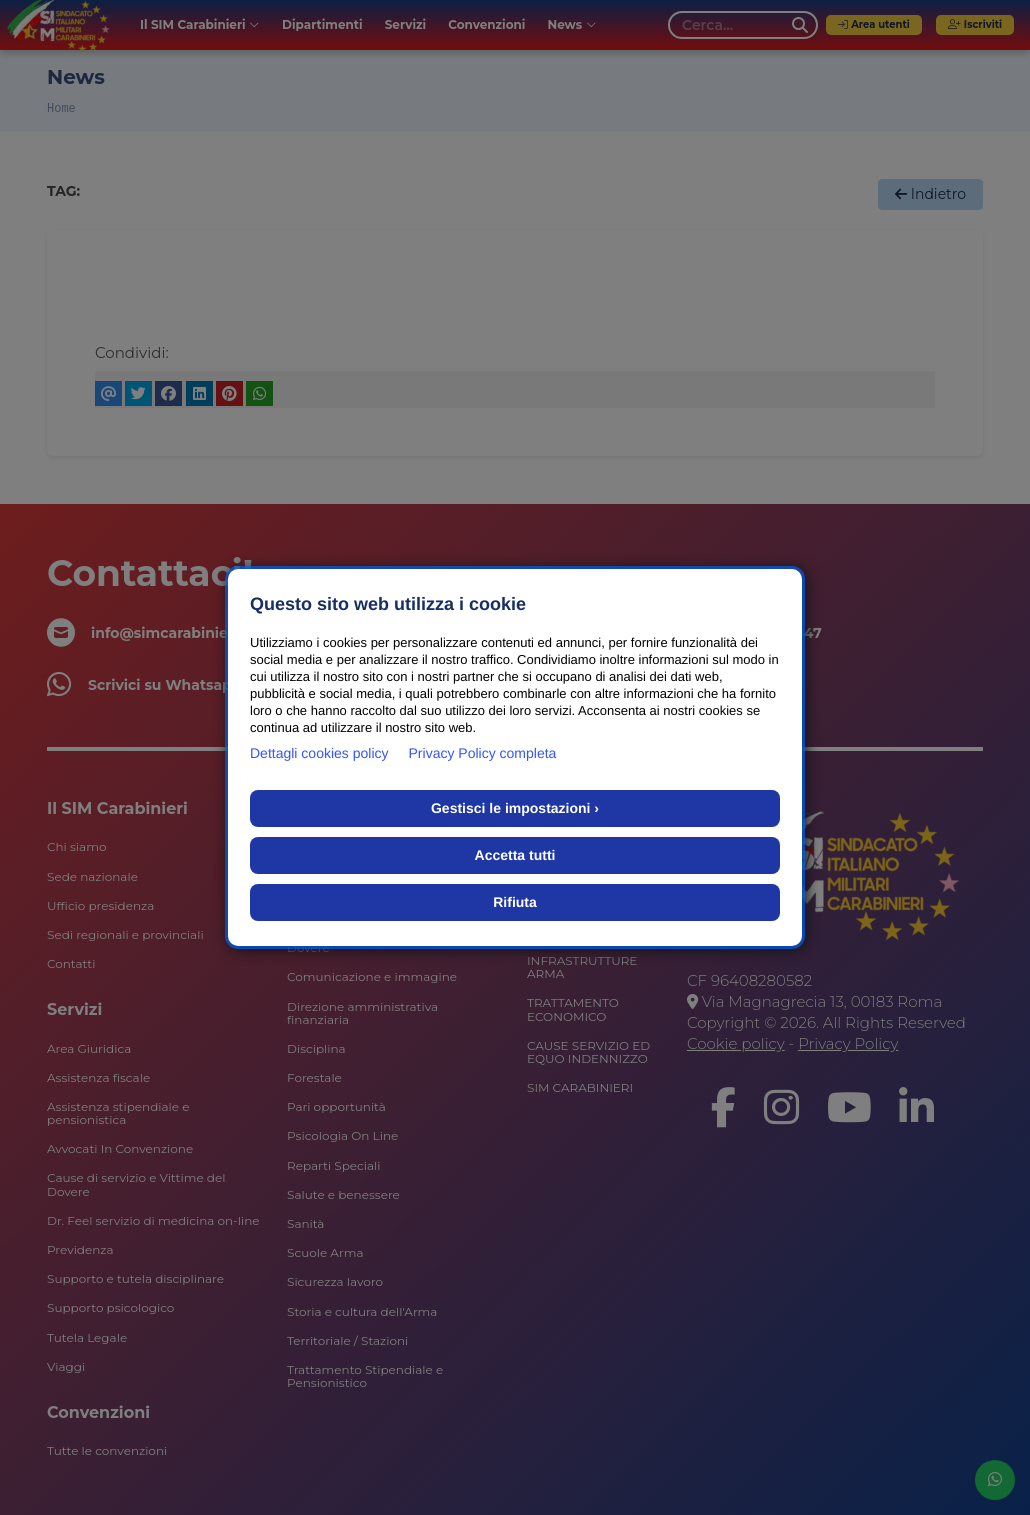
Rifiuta (515, 902)
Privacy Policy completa (483, 753)
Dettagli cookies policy (319, 753)
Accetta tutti (515, 855)
